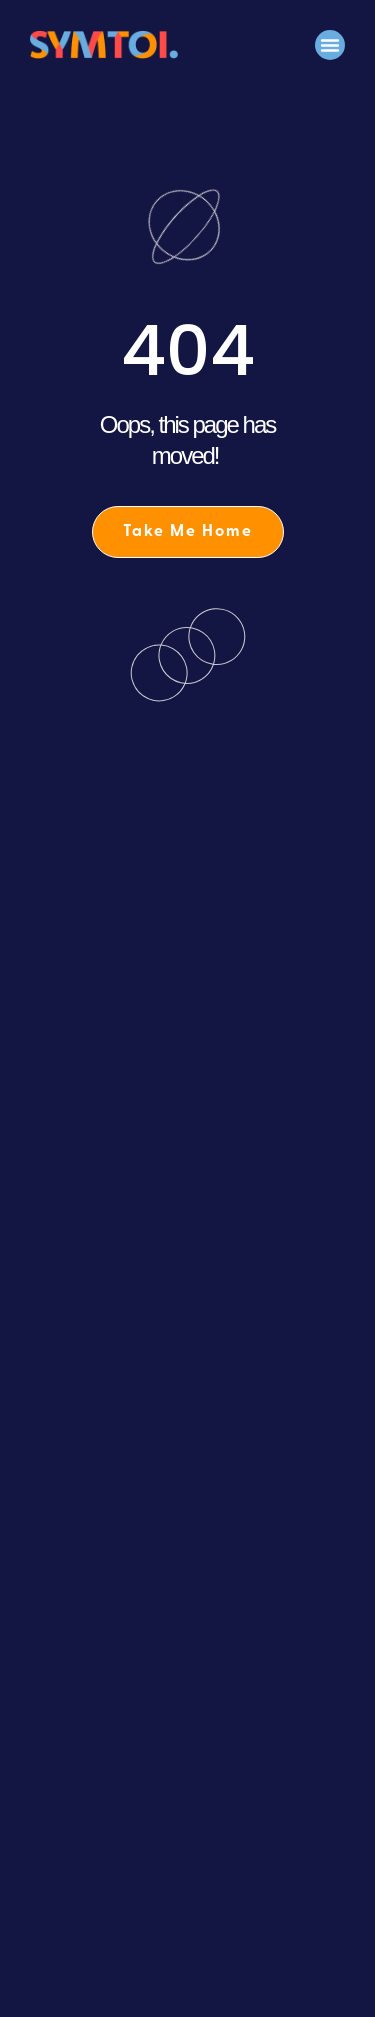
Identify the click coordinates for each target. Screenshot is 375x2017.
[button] (330, 45)
